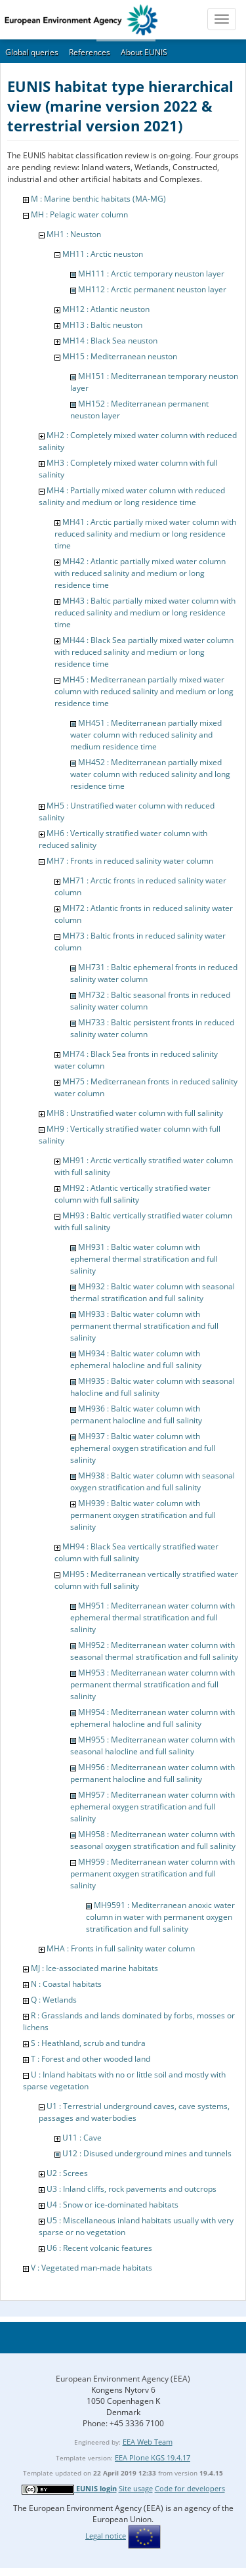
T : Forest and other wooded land (90, 2058)
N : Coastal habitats (66, 1983)
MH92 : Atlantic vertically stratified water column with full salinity (132, 1193)
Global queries (31, 52)
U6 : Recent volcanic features (99, 2248)
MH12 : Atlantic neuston (106, 309)
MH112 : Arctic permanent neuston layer (152, 289)
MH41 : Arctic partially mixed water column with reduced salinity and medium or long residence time (145, 533)
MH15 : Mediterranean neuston (119, 356)
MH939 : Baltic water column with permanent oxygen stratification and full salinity (143, 1515)
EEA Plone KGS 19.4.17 (152, 2457)
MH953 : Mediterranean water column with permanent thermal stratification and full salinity (152, 1684)
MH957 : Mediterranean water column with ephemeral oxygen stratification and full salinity (152, 1806)
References (89, 52)
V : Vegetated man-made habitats (91, 2267)
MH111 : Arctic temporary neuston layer (151, 273)
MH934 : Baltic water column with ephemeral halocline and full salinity (135, 1359)
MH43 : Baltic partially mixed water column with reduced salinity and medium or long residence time (145, 612)
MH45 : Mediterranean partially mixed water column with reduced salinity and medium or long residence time (144, 691)
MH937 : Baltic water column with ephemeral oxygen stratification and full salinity (142, 1448)
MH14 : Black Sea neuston (109, 340)
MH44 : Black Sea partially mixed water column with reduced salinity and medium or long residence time (144, 651)
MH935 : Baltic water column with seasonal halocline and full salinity (152, 1386)
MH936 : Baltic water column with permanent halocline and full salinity (136, 1414)
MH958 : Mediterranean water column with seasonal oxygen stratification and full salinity (153, 1840)
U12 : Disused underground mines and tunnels (147, 2153)
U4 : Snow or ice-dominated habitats (112, 2204)
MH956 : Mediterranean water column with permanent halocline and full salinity (152, 1773)
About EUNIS (144, 52)
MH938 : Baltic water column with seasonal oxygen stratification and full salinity (152, 1481)
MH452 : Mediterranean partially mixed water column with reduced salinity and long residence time (150, 774)
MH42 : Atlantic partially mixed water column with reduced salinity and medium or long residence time (140, 573)
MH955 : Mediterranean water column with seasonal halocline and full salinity (152, 1745)
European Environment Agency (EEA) (123, 2378)
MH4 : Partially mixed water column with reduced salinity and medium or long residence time (132, 496)
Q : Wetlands (54, 1999)
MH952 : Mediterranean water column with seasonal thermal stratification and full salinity (154, 1650)
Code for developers (190, 2488)
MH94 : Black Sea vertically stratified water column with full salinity (136, 1552)
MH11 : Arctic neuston (102, 253)
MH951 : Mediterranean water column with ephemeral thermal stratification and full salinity (152, 1617)
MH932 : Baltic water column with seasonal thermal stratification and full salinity (152, 1292)
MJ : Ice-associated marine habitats (94, 1968)
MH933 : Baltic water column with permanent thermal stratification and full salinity (144, 1325)
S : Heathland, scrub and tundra (88, 2043)
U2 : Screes (67, 2173)
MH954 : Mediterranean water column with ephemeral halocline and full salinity (152, 1717)
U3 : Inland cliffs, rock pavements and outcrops (131, 2188)
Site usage (136, 2488)
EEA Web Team (148, 2442)
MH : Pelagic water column (79, 214)
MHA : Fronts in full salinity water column (121, 1948)
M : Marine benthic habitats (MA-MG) (98, 198)
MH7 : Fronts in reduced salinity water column (130, 860)
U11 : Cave (82, 2137)
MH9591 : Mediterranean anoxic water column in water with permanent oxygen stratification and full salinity (160, 1916)
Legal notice (105, 2536)
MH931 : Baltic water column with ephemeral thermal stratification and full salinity (144, 1258)
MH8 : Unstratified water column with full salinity (135, 1113)
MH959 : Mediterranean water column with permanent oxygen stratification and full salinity (152, 1873)
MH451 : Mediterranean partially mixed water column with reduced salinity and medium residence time (146, 734)
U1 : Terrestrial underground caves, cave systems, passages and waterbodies (134, 2111)
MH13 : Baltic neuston (102, 324)
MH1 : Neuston (74, 234)
